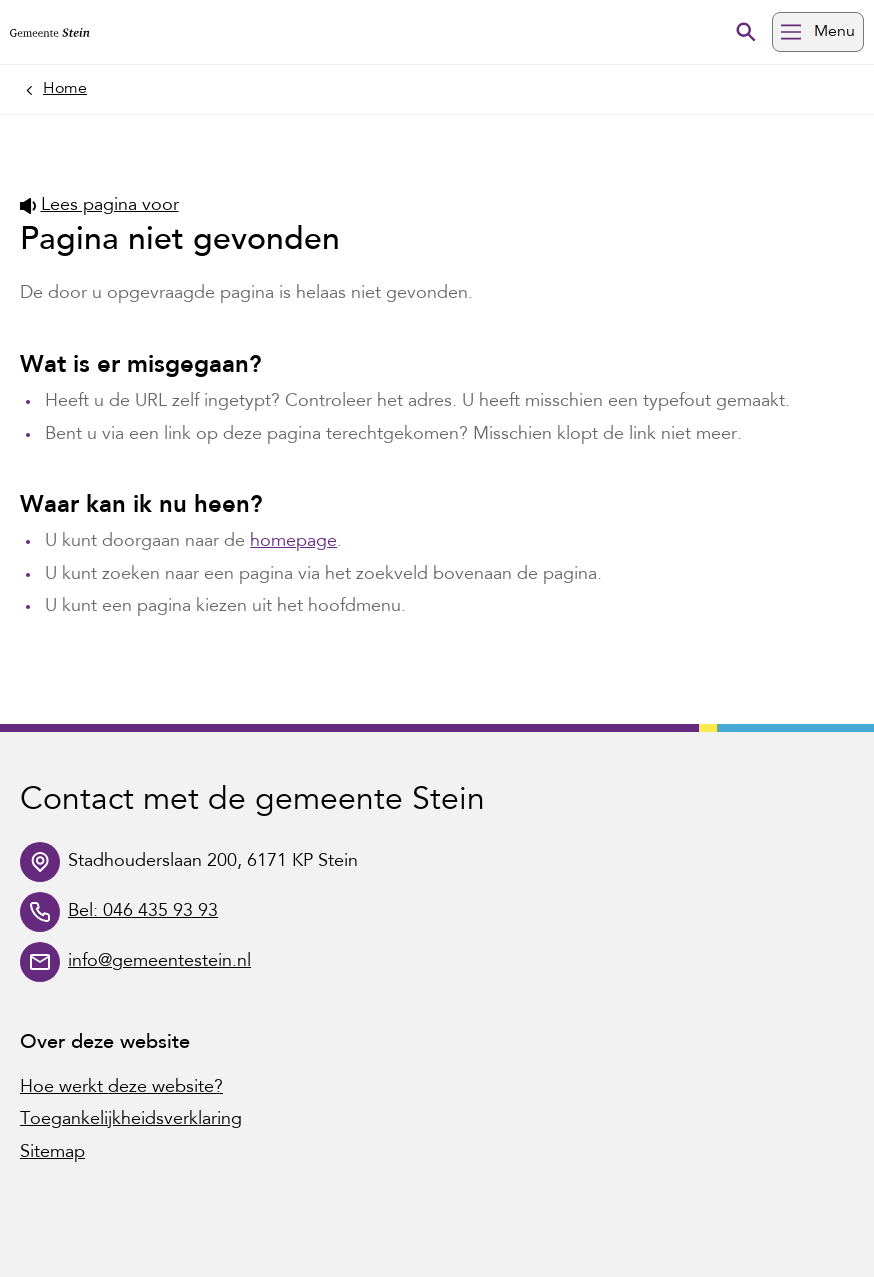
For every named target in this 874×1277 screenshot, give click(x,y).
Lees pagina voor (99, 206)
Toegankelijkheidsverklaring (131, 1120)
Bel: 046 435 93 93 (143, 912)
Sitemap (52, 1153)
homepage (293, 542)
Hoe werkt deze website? (121, 1088)
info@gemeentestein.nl (159, 962)
